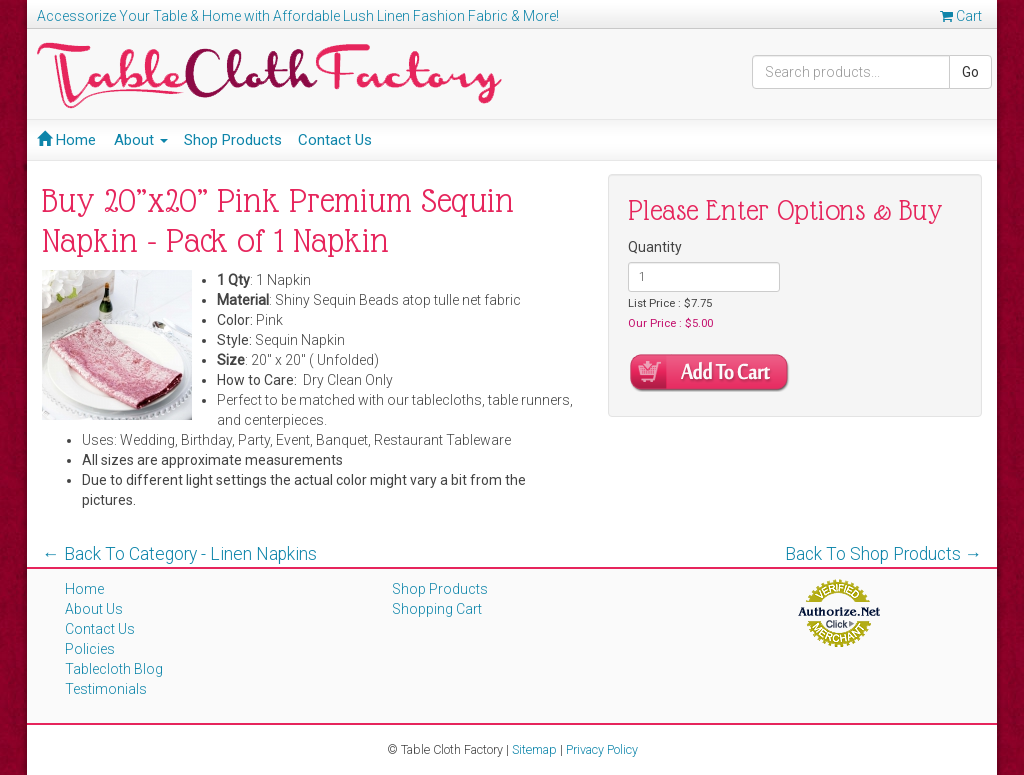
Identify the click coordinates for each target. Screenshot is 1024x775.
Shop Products (233, 140)
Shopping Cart (437, 609)
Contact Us (335, 140)
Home (66, 140)
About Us (94, 609)
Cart (961, 16)
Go (970, 72)
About (141, 140)
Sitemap (534, 749)
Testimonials (106, 689)
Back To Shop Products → (884, 554)
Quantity (655, 247)
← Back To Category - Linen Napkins (179, 554)
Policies (90, 649)
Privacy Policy (602, 749)
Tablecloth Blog (114, 669)
